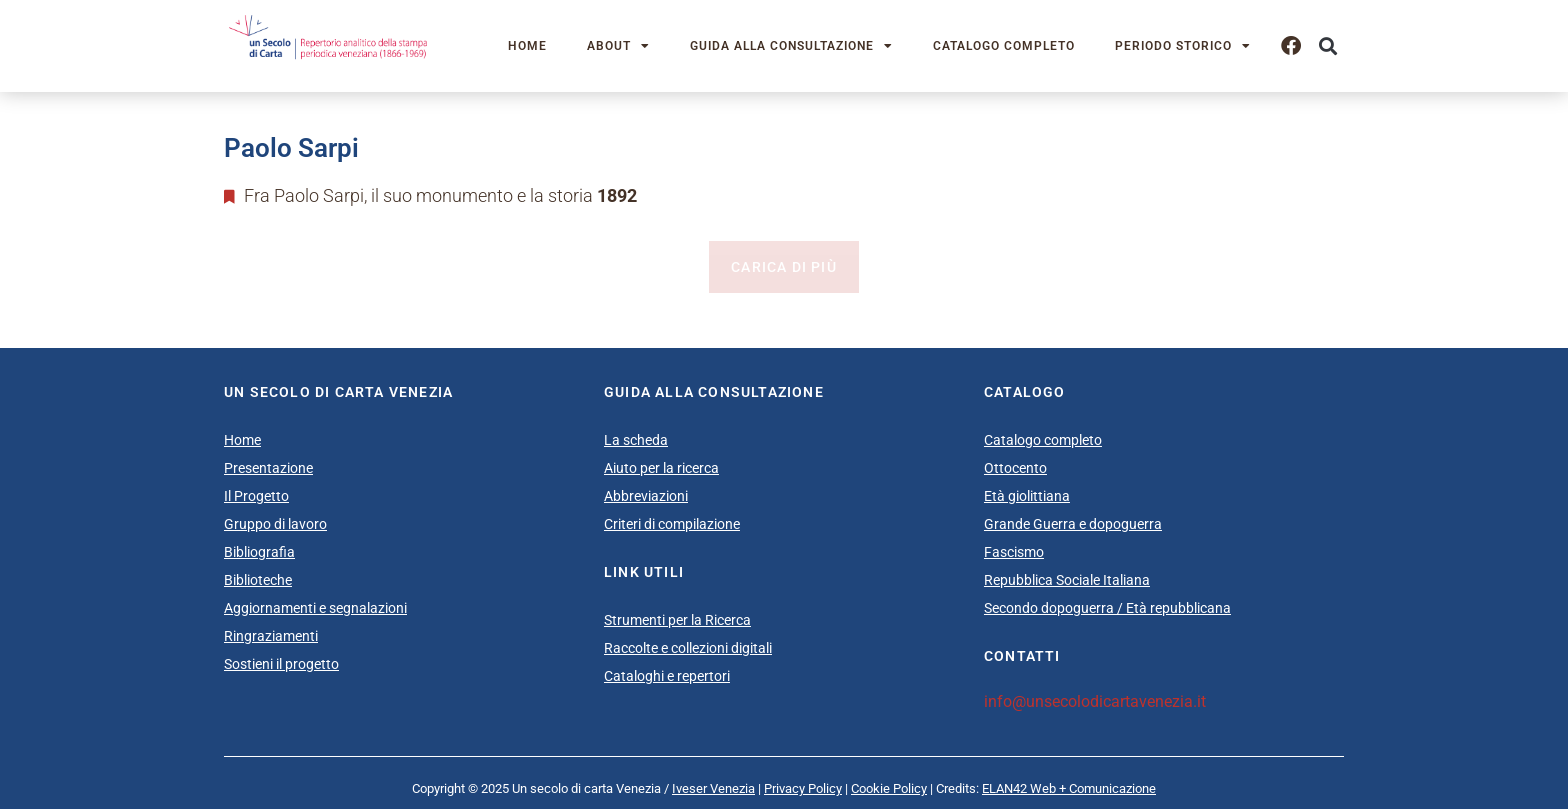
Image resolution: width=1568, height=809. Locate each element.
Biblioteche (258, 580)
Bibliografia (259, 552)
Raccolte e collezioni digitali (688, 648)
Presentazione (268, 468)
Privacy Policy (803, 788)
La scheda (636, 440)
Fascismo (1014, 552)
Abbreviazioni (646, 496)
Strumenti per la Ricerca (677, 620)
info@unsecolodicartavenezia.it (1095, 701)
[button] (1327, 46)
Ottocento (1015, 468)
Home (527, 46)
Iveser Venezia (713, 788)
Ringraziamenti (271, 636)
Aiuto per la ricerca (661, 468)
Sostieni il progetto (281, 664)
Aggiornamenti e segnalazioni (315, 608)
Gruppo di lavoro (275, 524)
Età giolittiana (1027, 496)
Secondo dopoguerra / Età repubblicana (1107, 608)
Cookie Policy (889, 788)
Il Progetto (256, 496)
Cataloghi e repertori (667, 676)
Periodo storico (1183, 46)
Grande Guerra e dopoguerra (1073, 524)
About (618, 46)
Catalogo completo (1004, 46)
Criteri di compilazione (672, 524)
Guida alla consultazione (791, 46)
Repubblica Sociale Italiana (1067, 580)
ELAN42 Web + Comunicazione (1069, 788)
